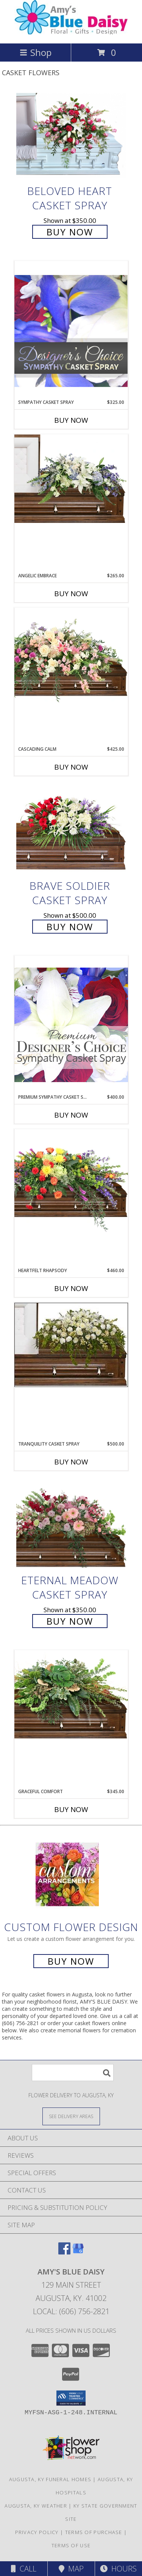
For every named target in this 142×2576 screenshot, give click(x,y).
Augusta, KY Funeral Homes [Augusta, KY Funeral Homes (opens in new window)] (50, 2479)
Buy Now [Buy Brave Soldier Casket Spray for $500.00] (70, 926)
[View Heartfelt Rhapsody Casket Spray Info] (71, 1180)
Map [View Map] (71, 2569)
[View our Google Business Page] (78, 2252)
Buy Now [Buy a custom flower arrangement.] (71, 1961)
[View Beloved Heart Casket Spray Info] (71, 135)
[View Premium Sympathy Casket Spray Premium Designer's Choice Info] (71, 1024)
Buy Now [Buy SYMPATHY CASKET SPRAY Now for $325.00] (71, 420)
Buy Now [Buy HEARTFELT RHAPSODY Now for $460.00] (71, 1288)
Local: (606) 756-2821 (71, 2311)
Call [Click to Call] (23, 2569)
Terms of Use (71, 2545)
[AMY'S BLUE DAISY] (71, 32)
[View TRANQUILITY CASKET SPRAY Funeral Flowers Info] (71, 1345)
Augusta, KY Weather (36, 2505)
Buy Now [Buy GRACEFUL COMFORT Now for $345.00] (71, 1809)
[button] (71, 2398)
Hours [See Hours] (118, 2569)
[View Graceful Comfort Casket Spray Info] (71, 1694)
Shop (35, 52)
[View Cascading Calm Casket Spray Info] (71, 656)
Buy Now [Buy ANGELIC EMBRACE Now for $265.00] (71, 593)
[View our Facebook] (64, 2252)
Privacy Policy (37, 2532)
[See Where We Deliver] (71, 2116)
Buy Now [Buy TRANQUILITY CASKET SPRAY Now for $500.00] (71, 1462)
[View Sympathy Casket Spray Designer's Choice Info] (71, 330)
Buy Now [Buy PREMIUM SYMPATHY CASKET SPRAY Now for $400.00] (71, 1115)
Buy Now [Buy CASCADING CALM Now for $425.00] (71, 767)
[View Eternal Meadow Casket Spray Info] (71, 1525)
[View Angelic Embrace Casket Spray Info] (71, 478)
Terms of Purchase (93, 2532)
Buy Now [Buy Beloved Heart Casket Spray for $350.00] (70, 232)
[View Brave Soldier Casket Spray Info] (71, 830)
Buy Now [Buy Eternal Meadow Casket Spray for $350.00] (70, 1621)
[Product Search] (73, 2072)
